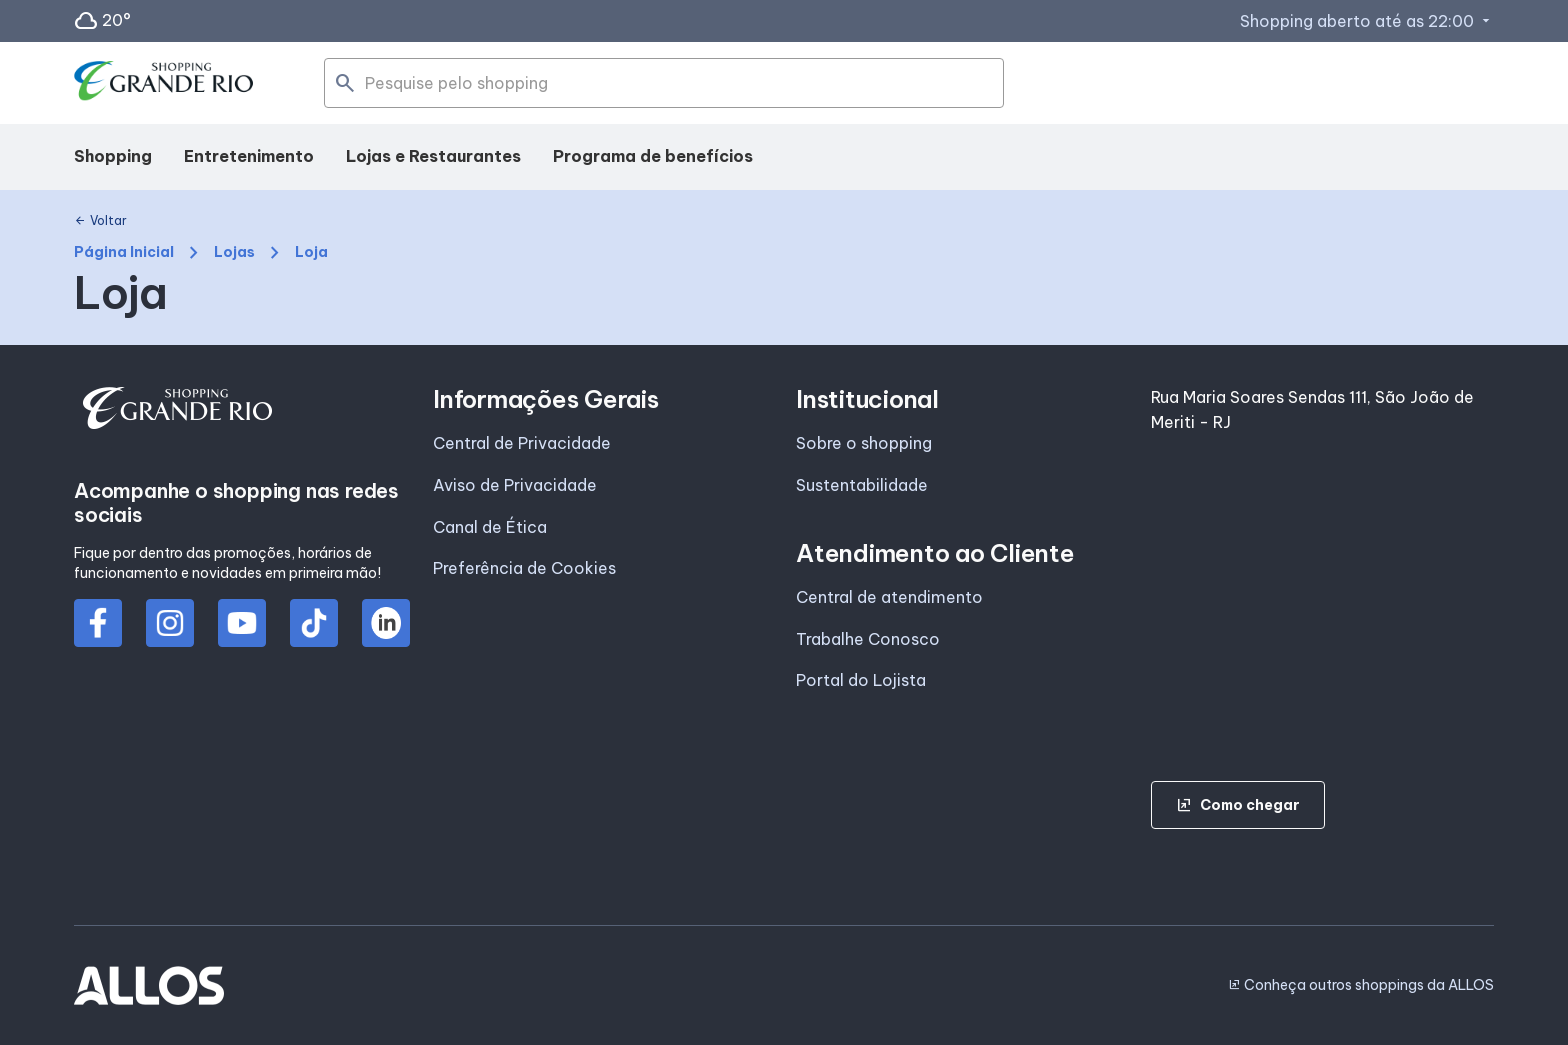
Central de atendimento (889, 597)
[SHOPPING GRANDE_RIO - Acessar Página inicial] (164, 83)
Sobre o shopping (864, 443)
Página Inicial (124, 252)
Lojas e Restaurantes (433, 156)
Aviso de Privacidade (515, 485)
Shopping (113, 156)
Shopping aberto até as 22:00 (1367, 21)
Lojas (234, 252)
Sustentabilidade (862, 485)
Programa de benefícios (653, 156)
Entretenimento (249, 156)
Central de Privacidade (522, 443)
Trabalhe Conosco (868, 639)
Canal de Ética (490, 527)
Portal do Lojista (861, 680)
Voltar (100, 221)
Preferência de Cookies (524, 568)
